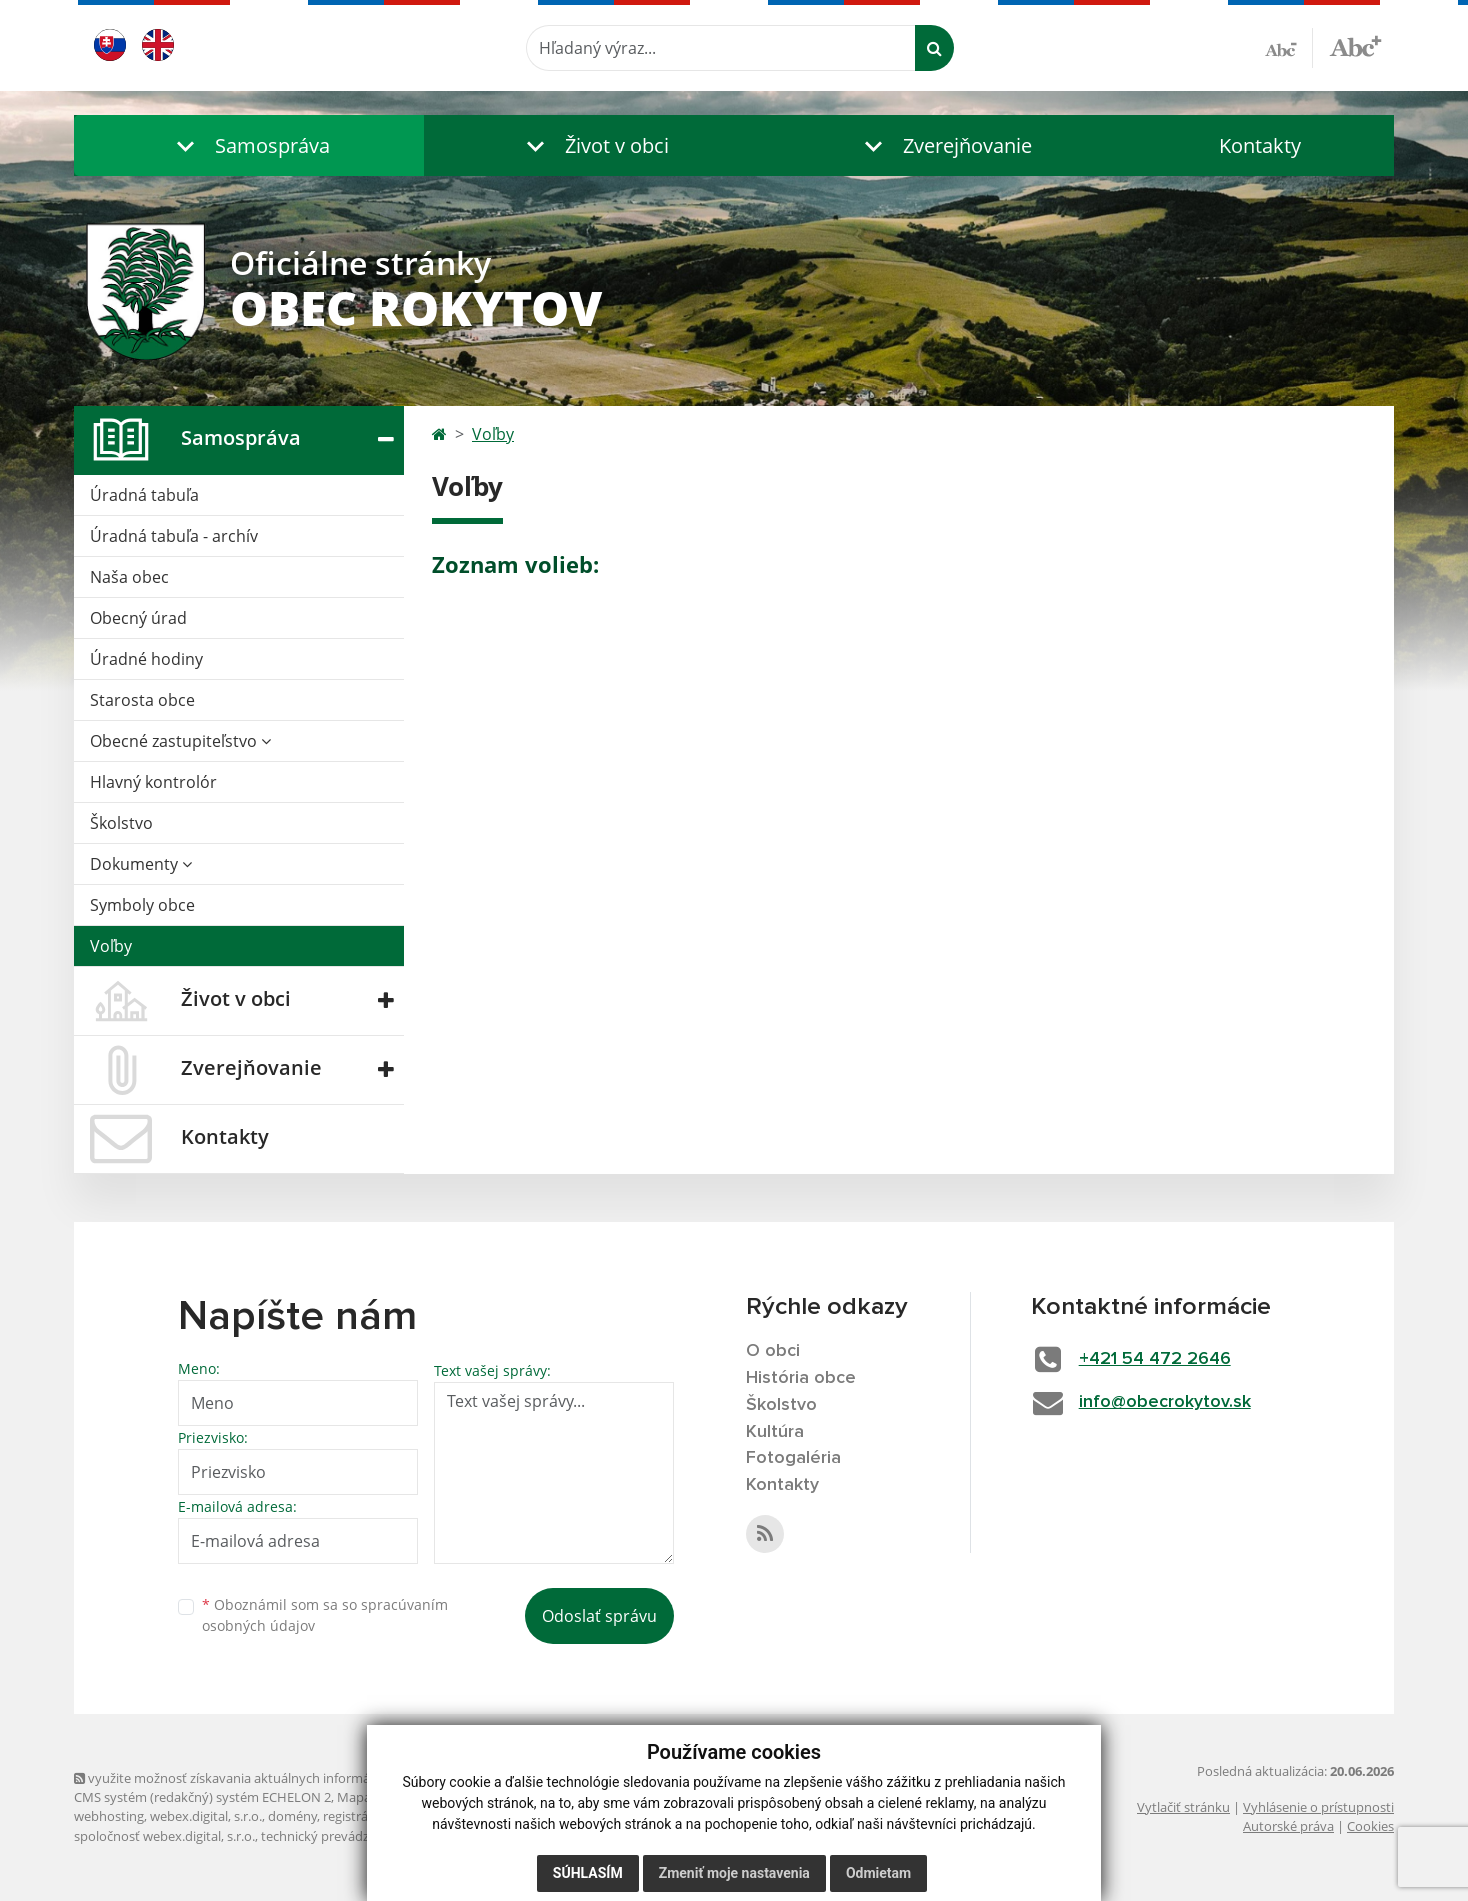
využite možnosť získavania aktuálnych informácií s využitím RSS (272, 1778)
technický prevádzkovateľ (337, 1836)
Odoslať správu (599, 1616)
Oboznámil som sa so (325, 1615)
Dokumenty (141, 864)
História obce (801, 1378)
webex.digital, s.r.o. (206, 1816)
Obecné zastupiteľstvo (180, 741)
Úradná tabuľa (144, 495)
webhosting (109, 1816)
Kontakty (1260, 145)
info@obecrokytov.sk (1165, 1402)
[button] (249, 145)
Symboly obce (142, 905)
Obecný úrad (138, 618)
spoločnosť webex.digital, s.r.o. (164, 1836)
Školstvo (121, 823)
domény (292, 1816)
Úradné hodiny (146, 659)
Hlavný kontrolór (153, 782)
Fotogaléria (793, 1458)
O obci (773, 1351)
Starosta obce (142, 700)
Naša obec (129, 577)
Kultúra (775, 1432)
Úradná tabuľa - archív (174, 536)
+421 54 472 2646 (1155, 1359)
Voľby (111, 946)
